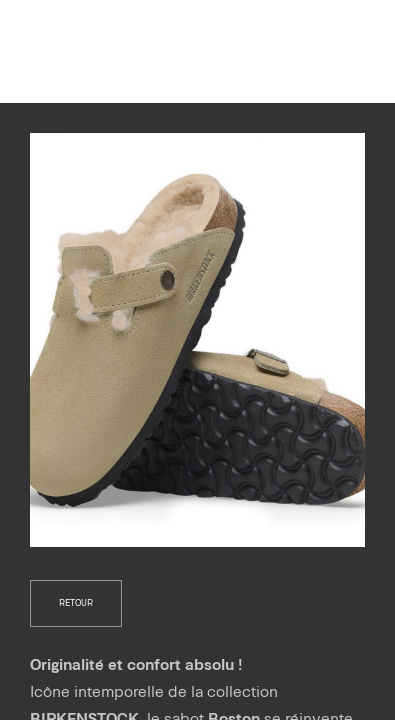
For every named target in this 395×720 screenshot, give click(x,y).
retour (76, 602)
